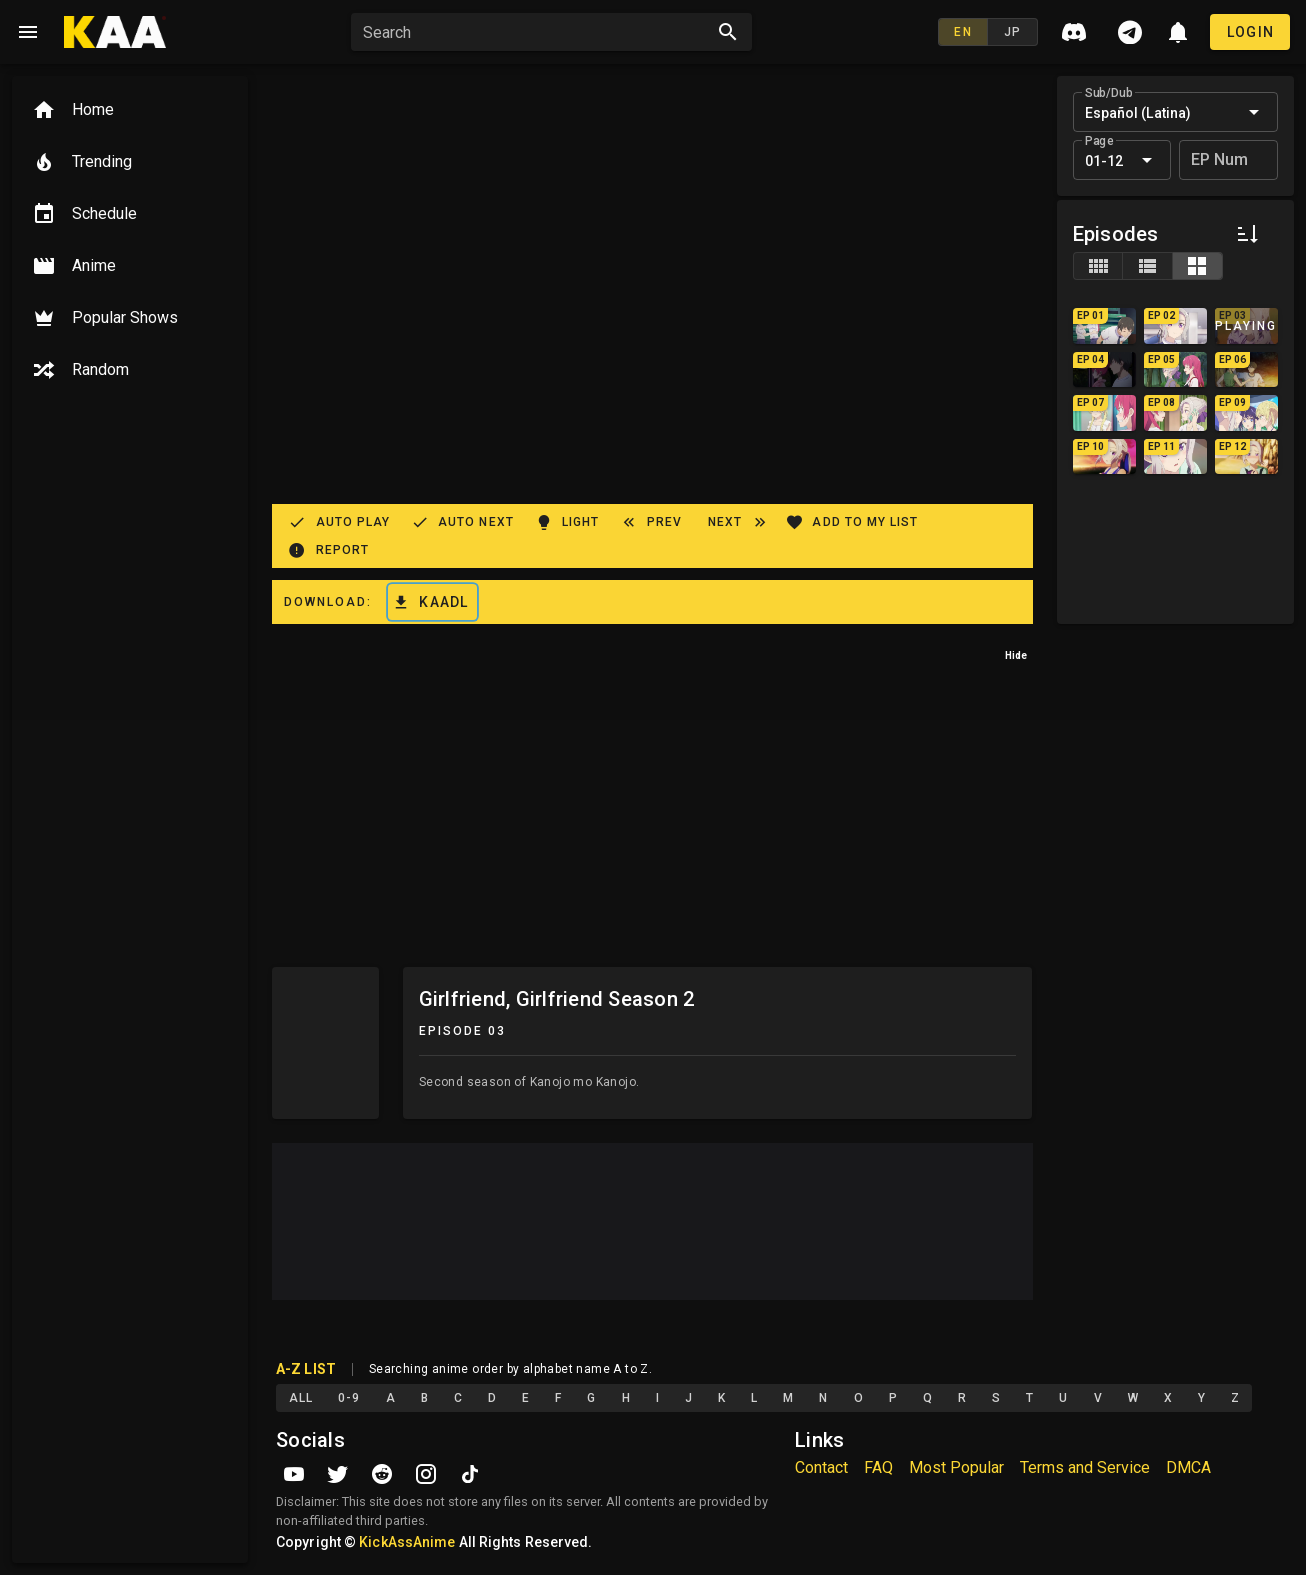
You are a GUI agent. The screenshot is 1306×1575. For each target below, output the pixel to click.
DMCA (1188, 1467)
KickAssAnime (407, 1542)
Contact (821, 1467)
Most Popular (956, 1467)
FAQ (878, 1467)
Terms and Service (1085, 1467)
